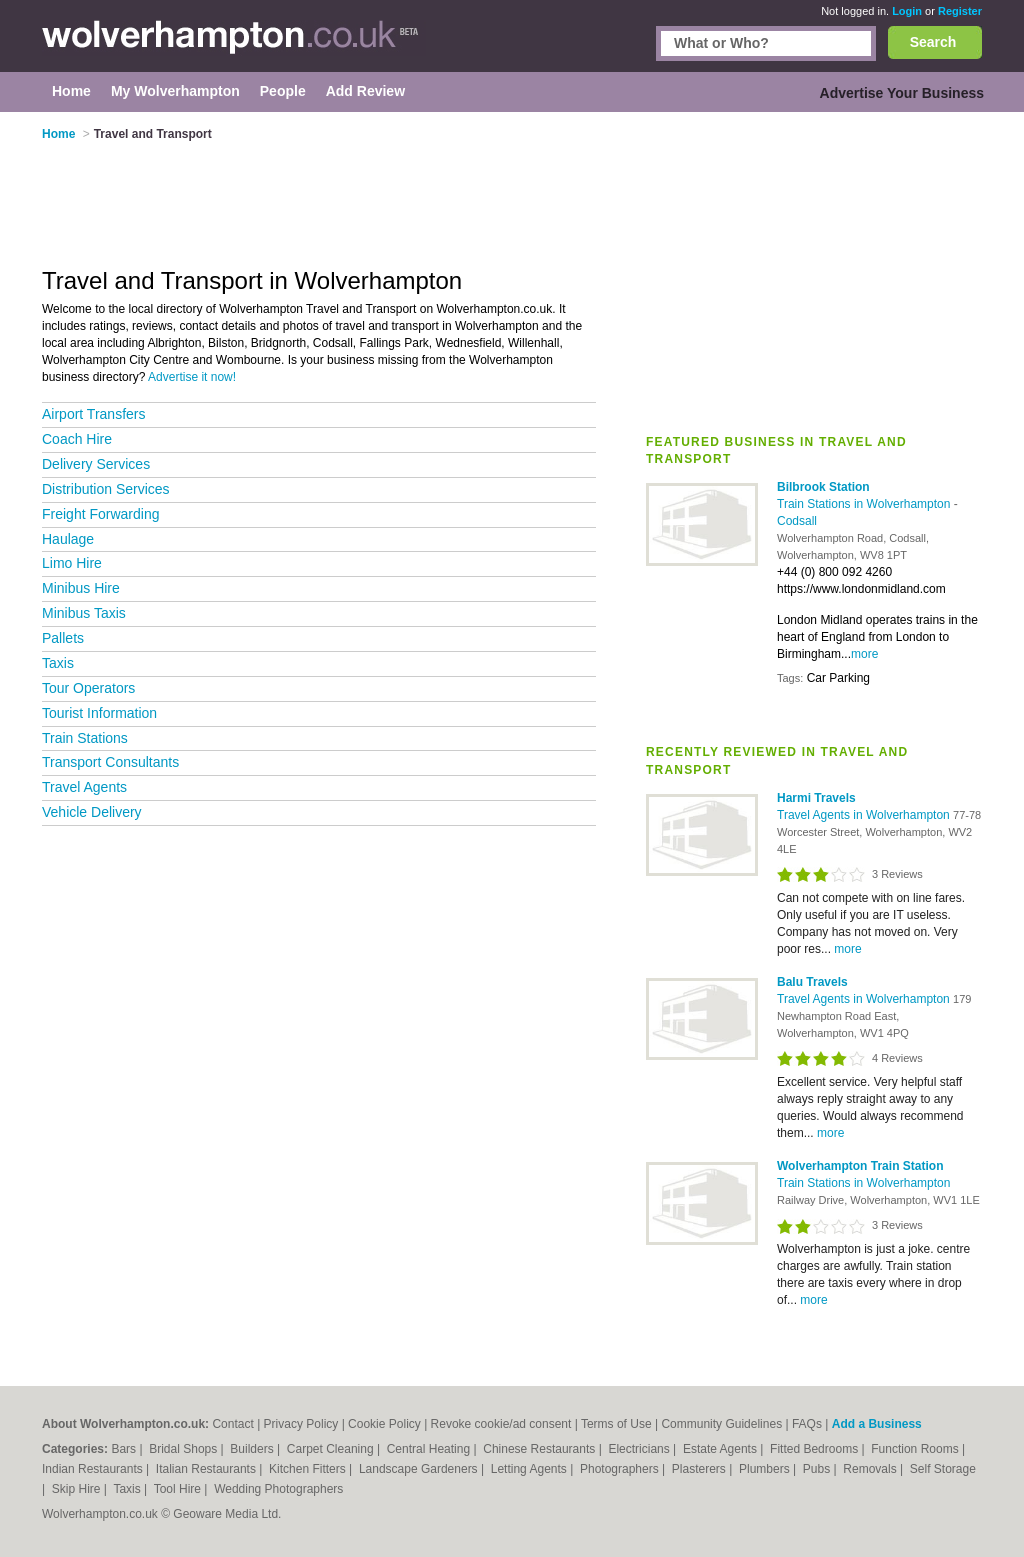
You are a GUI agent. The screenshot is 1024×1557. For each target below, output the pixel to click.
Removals (871, 1469)
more (864, 654)
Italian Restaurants (207, 1469)
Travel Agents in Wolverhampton (865, 815)
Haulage (68, 539)
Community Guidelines (721, 1424)
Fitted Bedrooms (815, 1449)
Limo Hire (72, 563)
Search (933, 42)
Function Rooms (916, 1449)
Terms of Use (616, 1424)
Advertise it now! (192, 377)
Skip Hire (78, 1489)
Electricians (640, 1449)
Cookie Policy (384, 1424)
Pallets (63, 638)
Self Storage (943, 1469)
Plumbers (766, 1469)
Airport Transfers (93, 414)
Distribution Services (106, 489)
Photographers (621, 1469)
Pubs (818, 1469)
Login (907, 11)
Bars (125, 1449)
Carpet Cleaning (332, 1449)
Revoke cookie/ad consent (501, 1424)
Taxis (58, 663)
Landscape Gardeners (420, 1469)
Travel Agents (84, 787)
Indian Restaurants (94, 1469)
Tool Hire (179, 1489)
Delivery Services (96, 464)
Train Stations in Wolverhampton (865, 504)
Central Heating (430, 1449)
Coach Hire (77, 439)
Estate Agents (721, 1449)
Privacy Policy (301, 1424)
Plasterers (700, 1469)
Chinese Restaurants (540, 1449)
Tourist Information (99, 713)
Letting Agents (530, 1469)
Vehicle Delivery (92, 812)
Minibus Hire (81, 588)
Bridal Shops (184, 1449)
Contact (232, 1424)
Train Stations (85, 738)
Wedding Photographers (278, 1489)
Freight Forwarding (101, 514)
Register (960, 11)
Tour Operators (88, 688)
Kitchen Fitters (309, 1469)
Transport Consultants (110, 762)
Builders (253, 1449)
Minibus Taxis (84, 613)
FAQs (807, 1424)
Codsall (797, 521)
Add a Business (877, 1424)
